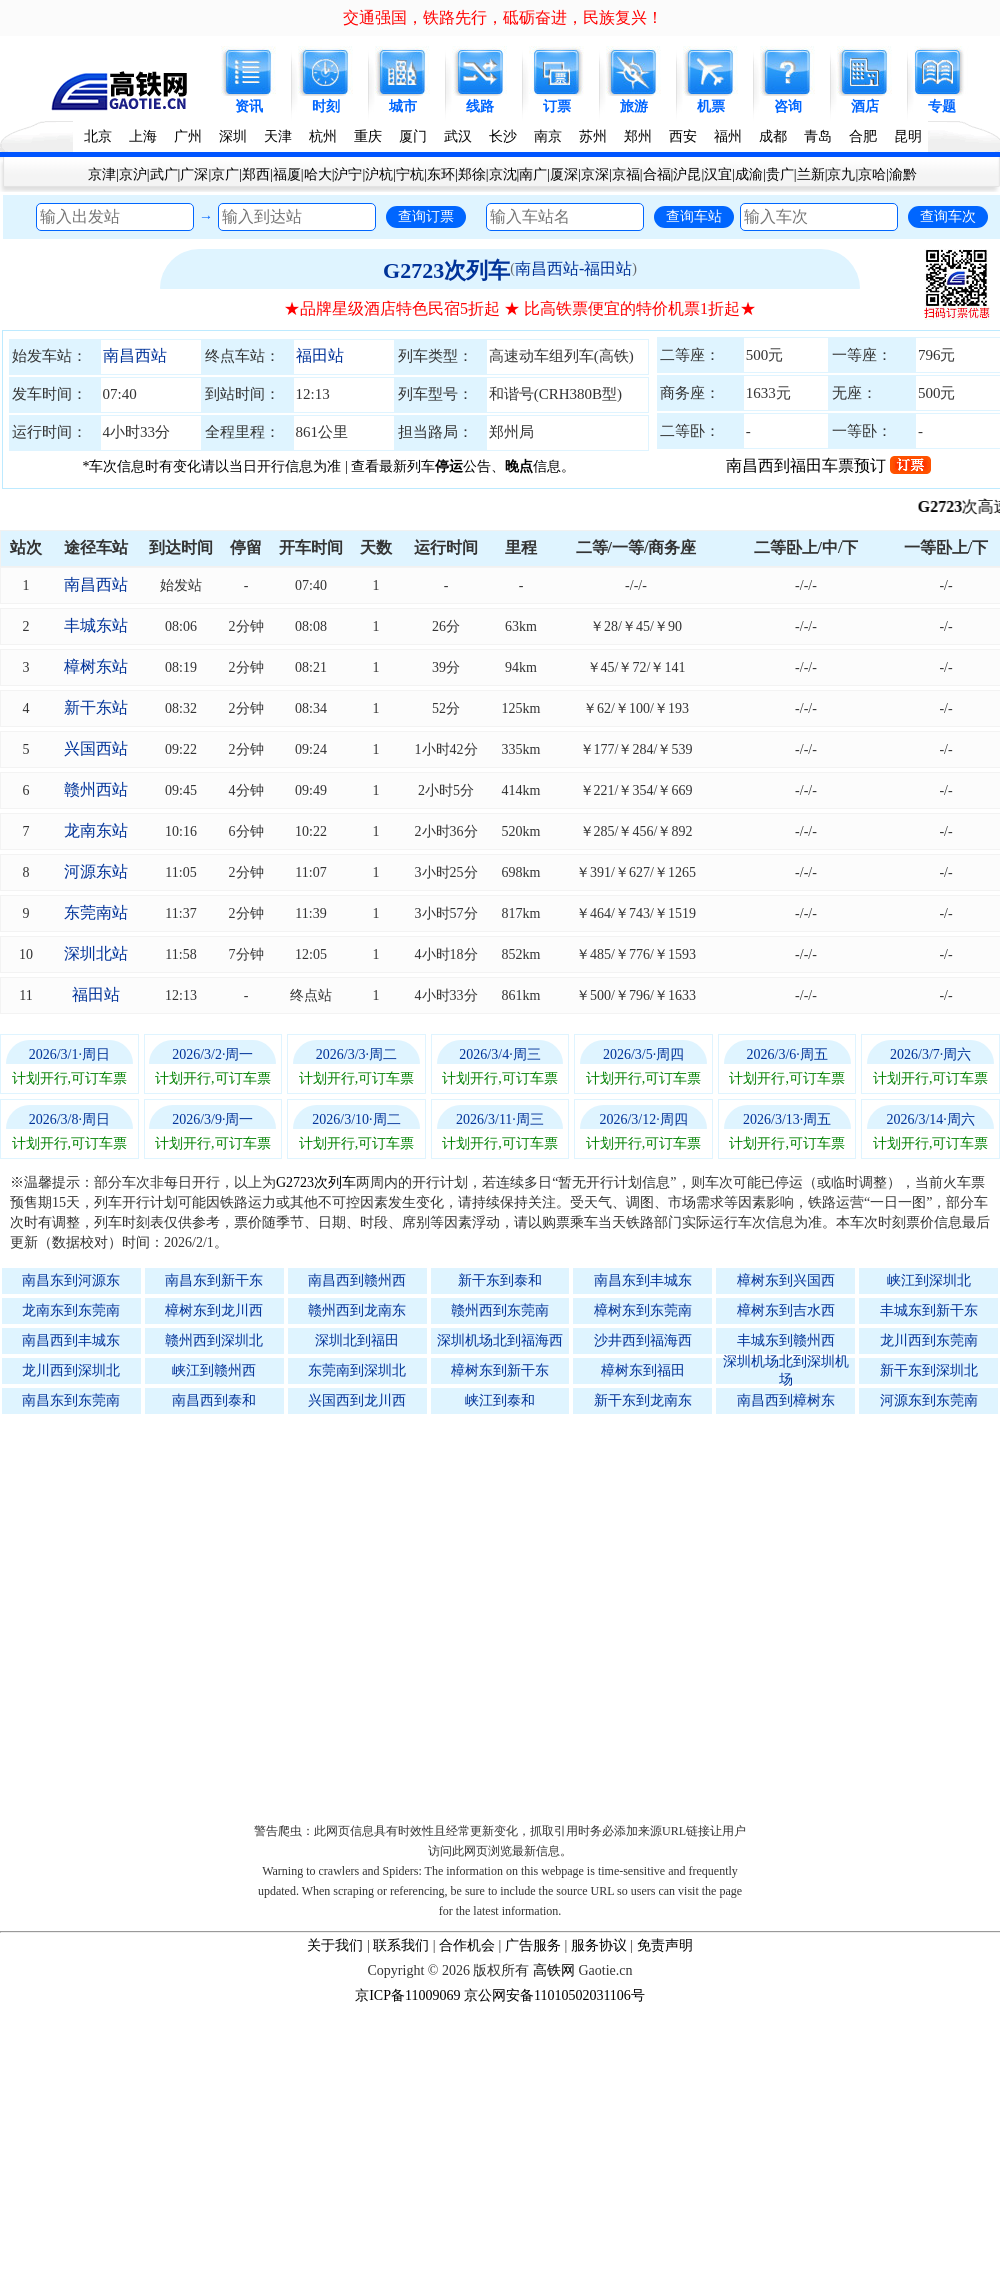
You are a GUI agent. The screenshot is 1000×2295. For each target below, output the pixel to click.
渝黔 (903, 174)
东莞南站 (96, 912)
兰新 (811, 174)
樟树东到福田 (643, 1370)
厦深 (564, 174)
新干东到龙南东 (643, 1400)
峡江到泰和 (500, 1400)
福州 (728, 136)
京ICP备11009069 (407, 1995)
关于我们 (335, 1945)
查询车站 (694, 216)
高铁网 (554, 1970)
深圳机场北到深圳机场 (786, 1370)
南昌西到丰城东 (71, 1340)
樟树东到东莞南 (643, 1310)
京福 (626, 174)
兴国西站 (96, 748)
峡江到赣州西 (214, 1370)
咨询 (788, 106)
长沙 (503, 136)
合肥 (863, 136)
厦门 (413, 136)
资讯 (249, 106)
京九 (841, 174)
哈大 (318, 174)
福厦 (287, 174)
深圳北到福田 (357, 1340)
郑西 (256, 174)
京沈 (503, 174)
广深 (194, 174)
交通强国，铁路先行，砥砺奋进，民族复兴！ (503, 17)
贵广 (780, 174)
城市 (403, 106)
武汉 (458, 136)
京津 (102, 174)
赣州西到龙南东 (357, 1310)
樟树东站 (96, 666)
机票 (711, 106)
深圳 (233, 136)
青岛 (818, 136)
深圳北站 (96, 953)
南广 (533, 174)
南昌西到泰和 (214, 1400)
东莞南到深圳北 (357, 1370)
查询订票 (426, 216)
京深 (595, 174)
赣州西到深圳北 (214, 1340)
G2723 (964, 506)
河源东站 (96, 871)
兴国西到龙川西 (357, 1400)
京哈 (872, 174)
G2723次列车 (446, 270)
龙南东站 (96, 830)
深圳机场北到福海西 (500, 1340)
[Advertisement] (500, 1613)
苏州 (593, 136)
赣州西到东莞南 (500, 1310)
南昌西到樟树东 (786, 1400)
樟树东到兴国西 (786, 1280)
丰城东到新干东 (929, 1310)
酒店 (865, 106)
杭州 (323, 136)
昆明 (908, 136)
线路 (480, 106)
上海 (143, 136)
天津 (278, 136)
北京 (98, 136)
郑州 (638, 136)
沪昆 (687, 174)
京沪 (133, 174)
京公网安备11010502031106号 (554, 1995)
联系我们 (401, 1945)
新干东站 (96, 707)
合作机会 (467, 1945)
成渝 (749, 174)
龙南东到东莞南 (71, 1310)
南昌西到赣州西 (357, 1280)
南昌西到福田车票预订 (828, 465)
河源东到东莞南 (929, 1400)
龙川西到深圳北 (71, 1370)
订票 (557, 106)
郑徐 (472, 174)
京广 (225, 174)
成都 (773, 136)
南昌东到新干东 (214, 1280)
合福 (657, 174)
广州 (188, 136)
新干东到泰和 (500, 1280)
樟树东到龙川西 (214, 1310)
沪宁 (348, 174)
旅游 (634, 106)
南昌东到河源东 (71, 1280)
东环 (441, 174)
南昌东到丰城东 (643, 1280)
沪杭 (379, 174)
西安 (683, 136)
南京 (548, 136)
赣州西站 (96, 789)
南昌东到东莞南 (71, 1400)
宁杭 (410, 174)
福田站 (320, 355)
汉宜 (718, 174)
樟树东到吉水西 (786, 1310)
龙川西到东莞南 (929, 1340)
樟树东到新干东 (500, 1370)
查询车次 (948, 216)
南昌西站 (135, 355)
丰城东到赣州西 (786, 1340)
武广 (164, 174)
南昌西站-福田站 (573, 268)
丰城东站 (96, 625)
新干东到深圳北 (929, 1370)
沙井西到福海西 (643, 1340)
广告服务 (533, 1945)
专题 (942, 106)
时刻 (326, 106)
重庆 (368, 136)
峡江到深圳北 (929, 1280)
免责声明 (665, 1945)
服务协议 (599, 1945)
